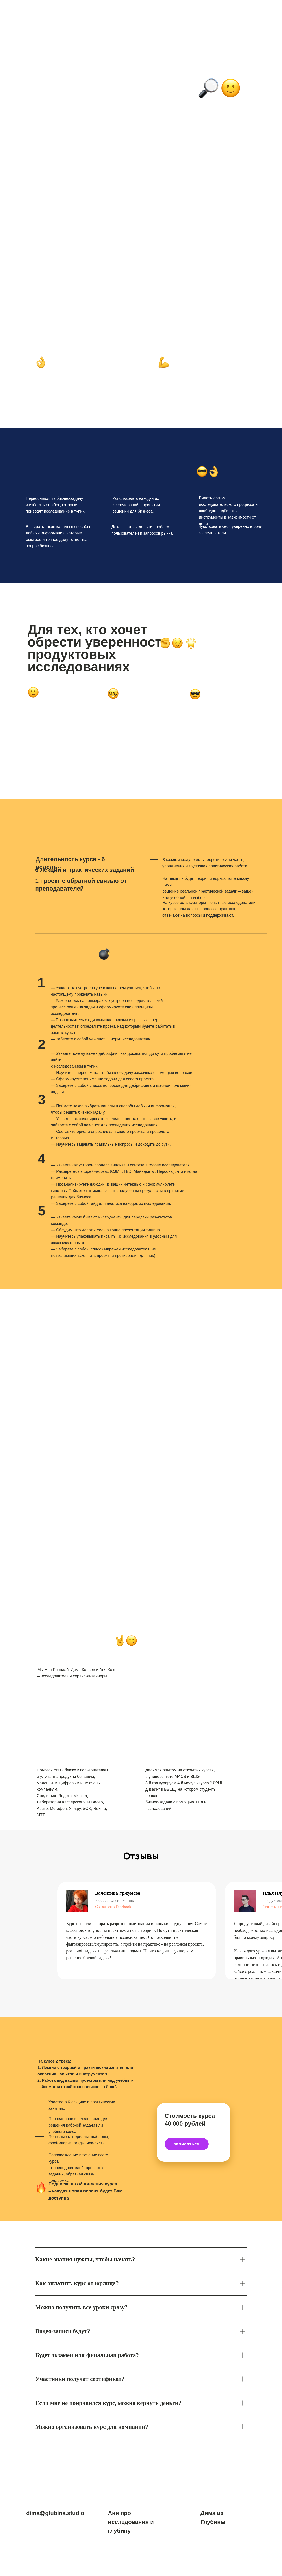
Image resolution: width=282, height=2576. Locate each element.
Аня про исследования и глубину (131, 2522)
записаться (187, 2144)
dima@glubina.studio (55, 2513)
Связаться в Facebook (113, 1907)
